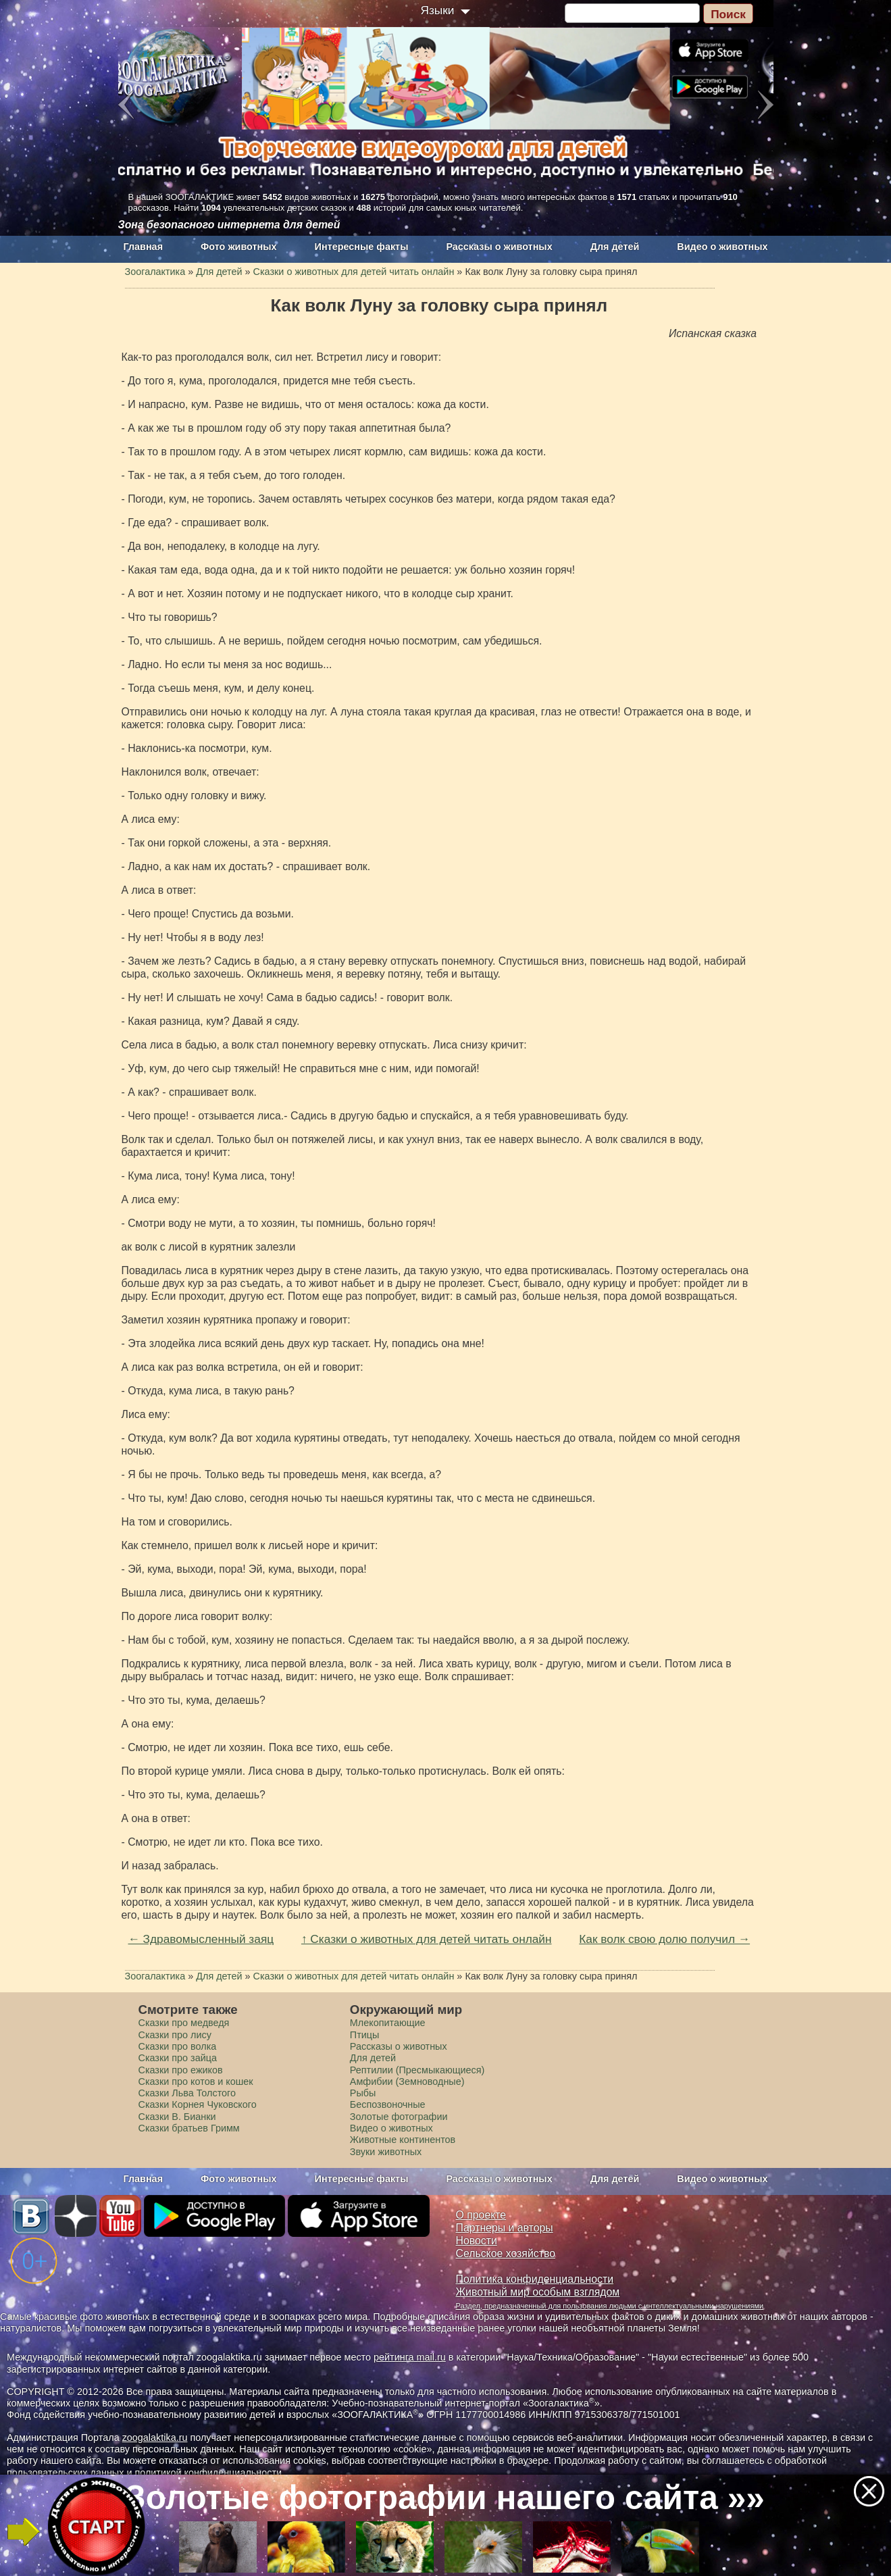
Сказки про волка (177, 2046)
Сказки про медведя (184, 2022)
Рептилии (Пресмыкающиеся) (417, 2070)
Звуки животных (386, 2151)
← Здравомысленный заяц (201, 1939)
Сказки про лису (174, 2034)
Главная (143, 246)
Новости (476, 2240)
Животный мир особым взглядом (538, 2292)
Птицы (365, 2034)
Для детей (615, 246)
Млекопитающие (388, 2022)
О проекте (481, 2215)
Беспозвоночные (388, 2104)
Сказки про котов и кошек (195, 2081)
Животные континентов (402, 2139)
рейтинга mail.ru (410, 2357)
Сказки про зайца (177, 2057)
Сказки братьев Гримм (189, 2128)
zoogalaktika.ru (155, 2437)
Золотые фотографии (399, 2116)
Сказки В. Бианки (177, 2116)
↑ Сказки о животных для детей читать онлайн (426, 1939)
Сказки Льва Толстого (187, 2093)
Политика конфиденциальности (535, 2279)
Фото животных (239, 246)
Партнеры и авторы (504, 2227)
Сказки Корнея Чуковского (197, 2104)
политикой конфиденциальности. (209, 2472)
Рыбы (363, 2093)
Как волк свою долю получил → (664, 1939)
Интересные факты (362, 246)
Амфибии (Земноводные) (407, 2081)
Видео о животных (722, 246)
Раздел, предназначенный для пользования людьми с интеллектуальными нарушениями (610, 2306)
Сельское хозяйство (505, 2253)
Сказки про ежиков (180, 2070)
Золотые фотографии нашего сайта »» (445, 2498)
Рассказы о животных (499, 246)
